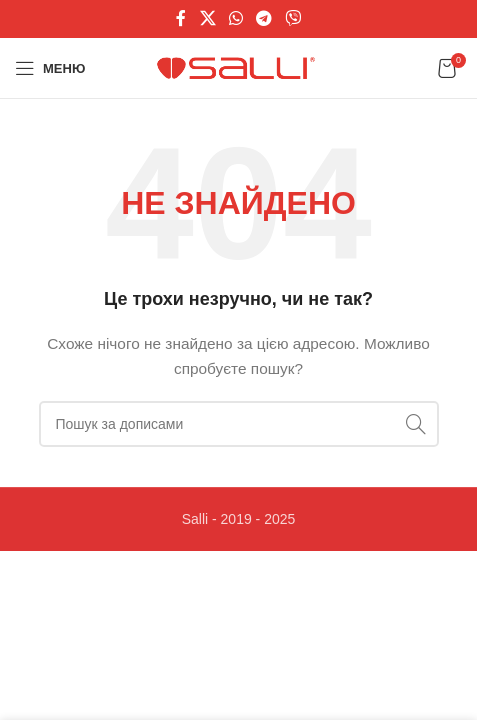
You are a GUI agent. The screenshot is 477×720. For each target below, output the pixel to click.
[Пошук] (239, 424)
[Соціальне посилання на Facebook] (181, 18)
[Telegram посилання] (264, 18)
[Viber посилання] (293, 18)
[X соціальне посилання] (207, 18)
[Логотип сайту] (238, 67)
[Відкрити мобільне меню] (50, 68)
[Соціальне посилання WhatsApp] (235, 18)
